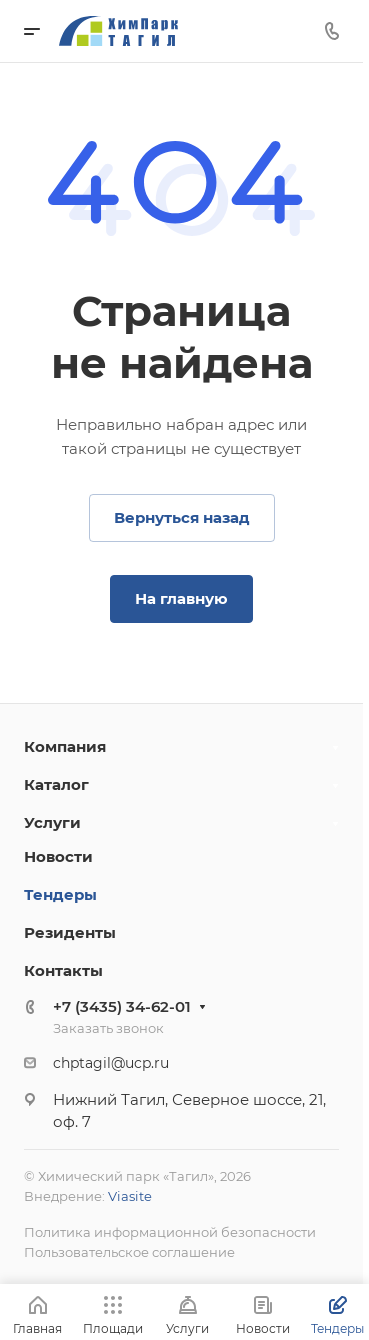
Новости (58, 856)
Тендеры (60, 894)
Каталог (56, 784)
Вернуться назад (182, 517)
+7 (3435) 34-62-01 (122, 1006)
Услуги (52, 822)
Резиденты (70, 932)
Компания (65, 746)
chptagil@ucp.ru (111, 1063)
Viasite (130, 1196)
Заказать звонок (108, 1028)
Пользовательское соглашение (129, 1252)
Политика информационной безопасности (170, 1232)
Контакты (63, 970)
